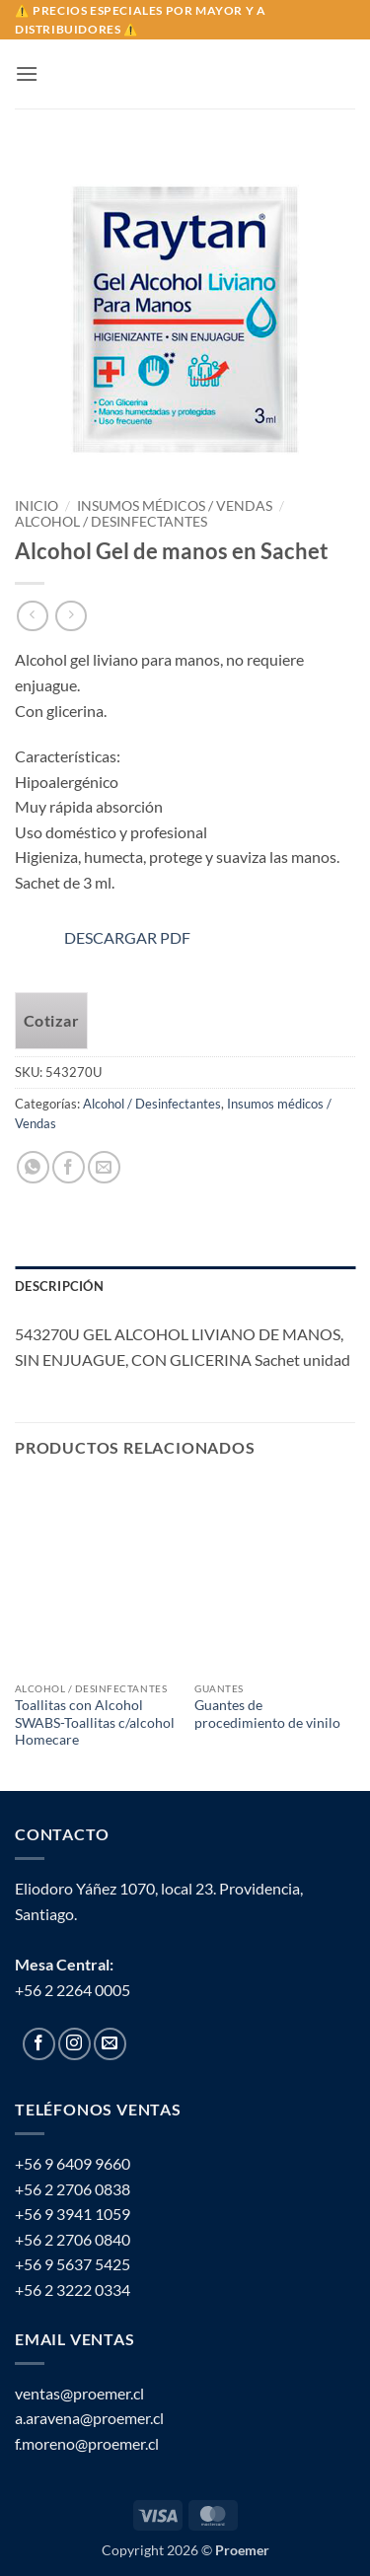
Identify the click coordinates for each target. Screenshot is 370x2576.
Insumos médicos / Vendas (174, 506)
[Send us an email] (110, 2044)
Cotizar (51, 1021)
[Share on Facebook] (68, 1167)
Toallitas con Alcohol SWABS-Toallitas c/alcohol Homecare (95, 1722)
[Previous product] (70, 616)
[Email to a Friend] (104, 1167)
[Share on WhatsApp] (33, 1167)
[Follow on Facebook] (39, 2044)
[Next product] (32, 616)
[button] (26, 73)
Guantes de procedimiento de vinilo (267, 1714)
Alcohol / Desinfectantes (111, 522)
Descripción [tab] (59, 1286)
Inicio (36, 506)
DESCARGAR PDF (102, 937)
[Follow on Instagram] (74, 2044)
